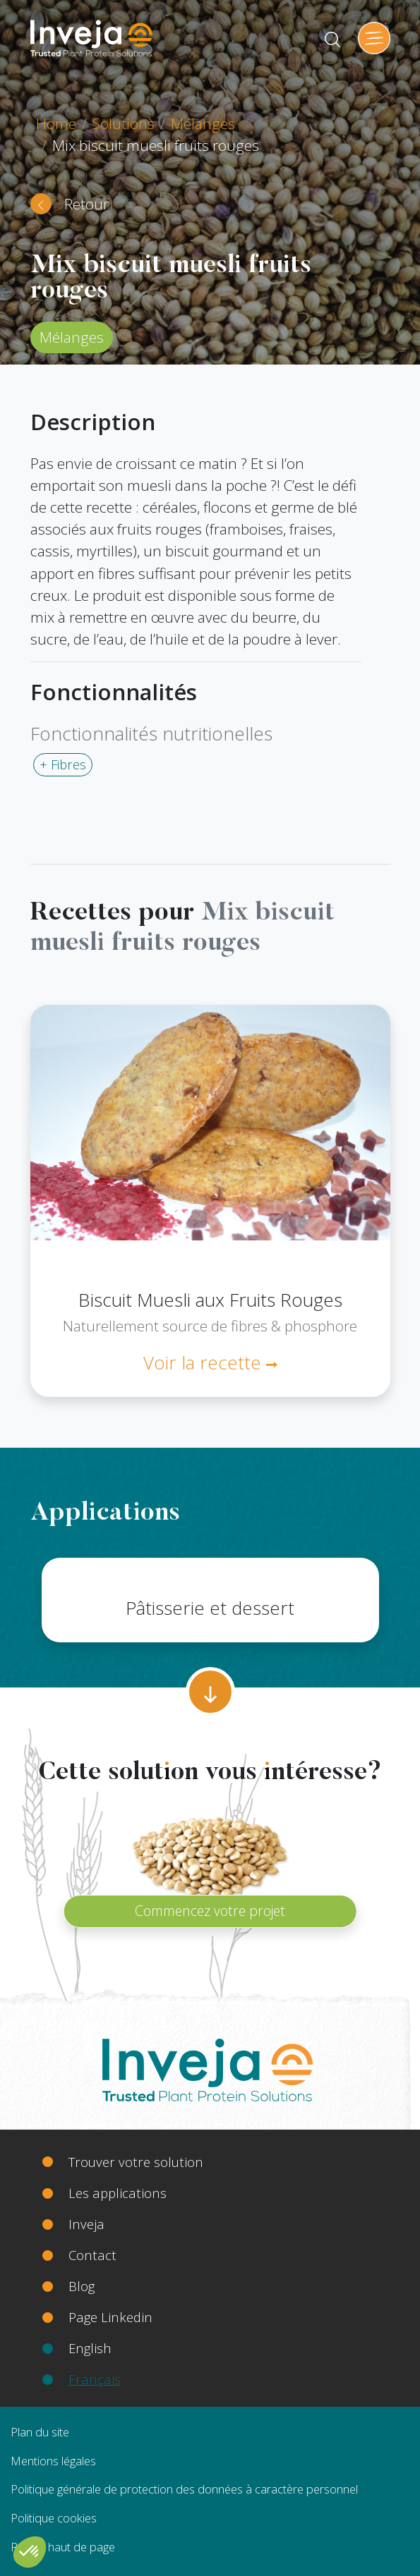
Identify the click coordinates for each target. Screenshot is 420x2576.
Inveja (86, 2224)
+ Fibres (63, 764)
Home (56, 123)
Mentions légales (53, 2461)
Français (94, 2379)
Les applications (117, 2193)
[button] (30, 2552)
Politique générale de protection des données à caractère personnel (184, 2489)
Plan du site (40, 2432)
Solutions (123, 123)
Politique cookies (54, 2518)
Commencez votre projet (210, 1910)
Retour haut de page (63, 2547)
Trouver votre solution (135, 2162)
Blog (81, 2286)
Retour (86, 204)
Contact (92, 2255)
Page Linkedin (110, 2317)
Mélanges (203, 123)
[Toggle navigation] (374, 38)
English (90, 2348)
